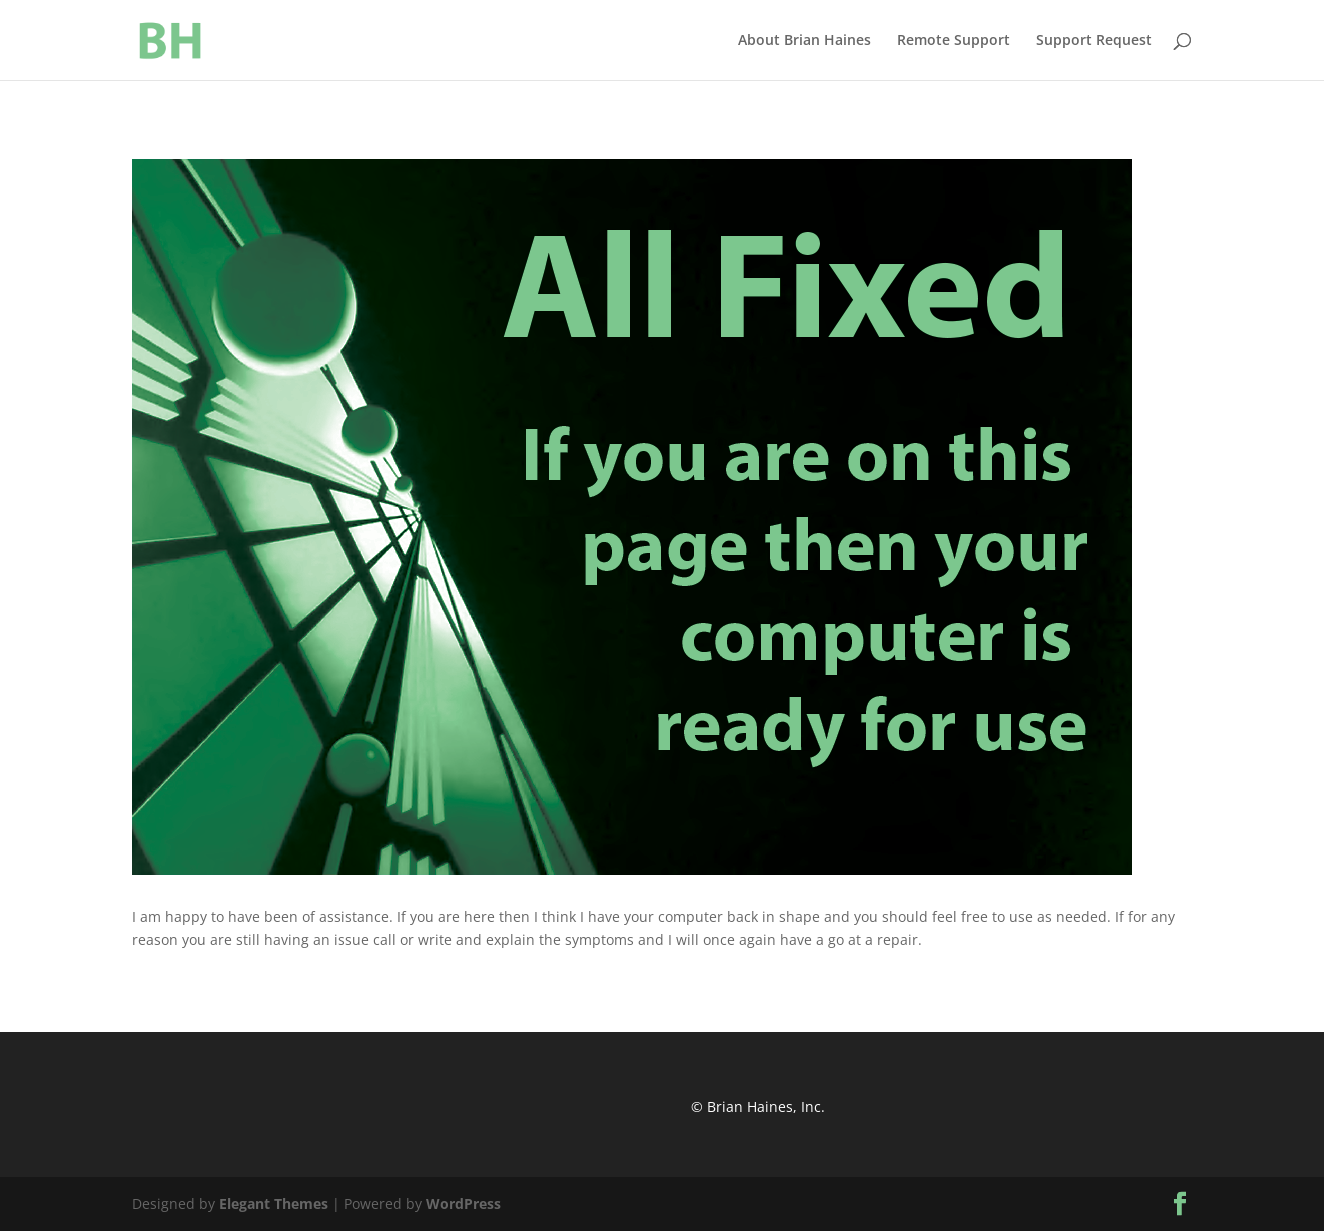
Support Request (1094, 41)
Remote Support (953, 41)
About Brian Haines (804, 41)
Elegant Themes (273, 1203)
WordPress (463, 1203)
